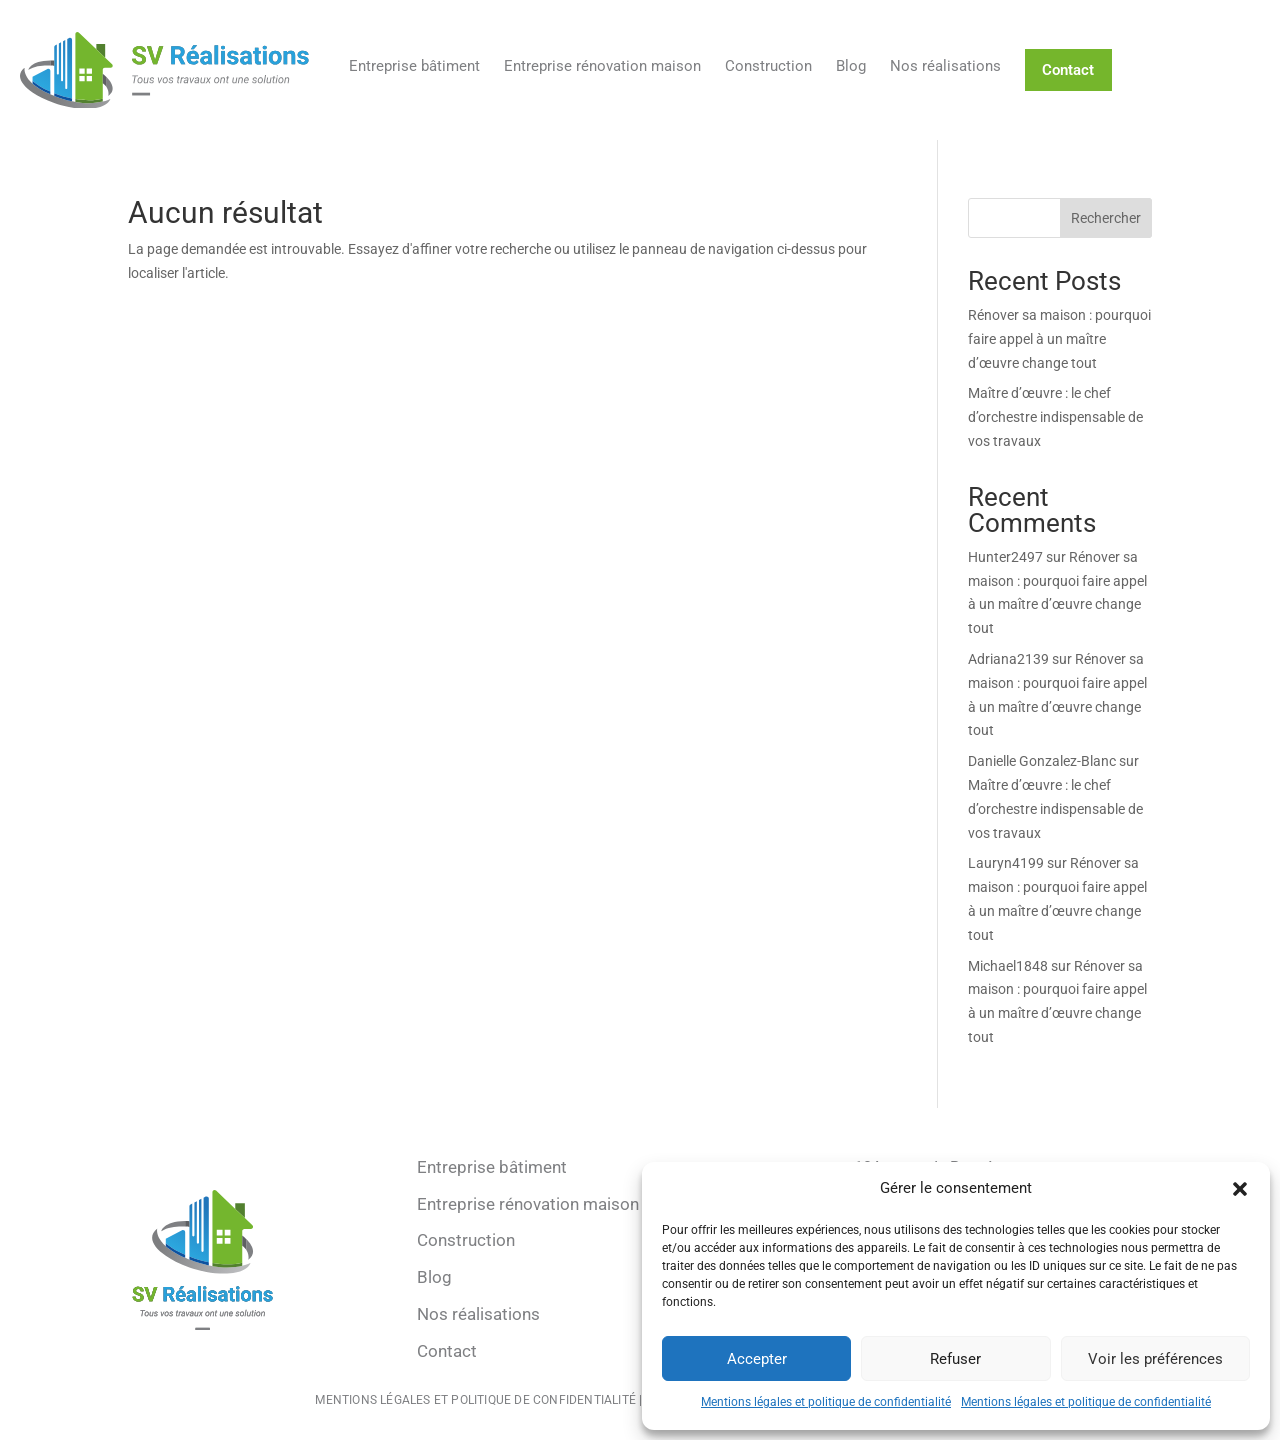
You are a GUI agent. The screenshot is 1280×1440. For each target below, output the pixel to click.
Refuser (955, 1359)
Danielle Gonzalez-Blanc (1042, 761)
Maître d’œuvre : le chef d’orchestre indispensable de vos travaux (1055, 417)
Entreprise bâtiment (414, 66)
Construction (768, 66)
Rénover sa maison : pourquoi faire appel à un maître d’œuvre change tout (1059, 339)
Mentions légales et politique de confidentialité (826, 1402)
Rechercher (1106, 218)
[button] (1240, 1189)
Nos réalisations (945, 66)
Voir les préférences (1155, 1359)
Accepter (757, 1359)
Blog (851, 66)
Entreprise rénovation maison (602, 66)
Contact (1068, 70)
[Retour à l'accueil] (164, 70)
